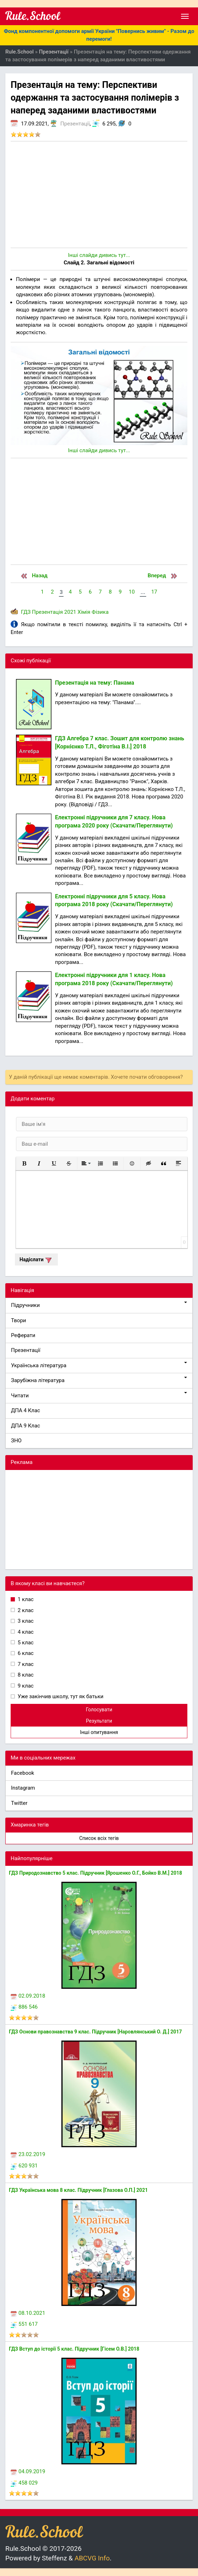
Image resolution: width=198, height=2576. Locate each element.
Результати (99, 1721)
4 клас (25, 1632)
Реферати (23, 1335)
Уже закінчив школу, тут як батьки (60, 1696)
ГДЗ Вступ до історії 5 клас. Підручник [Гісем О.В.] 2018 (74, 2349)
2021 (70, 612)
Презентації (75, 123)
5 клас (25, 1642)
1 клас (25, 1599)
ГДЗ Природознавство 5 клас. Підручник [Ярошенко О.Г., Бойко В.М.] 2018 (95, 1873)
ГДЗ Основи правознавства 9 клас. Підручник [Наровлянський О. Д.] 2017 (95, 2032)
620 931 (24, 2165)
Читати (99, 1395)
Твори (18, 1320)
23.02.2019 (28, 2154)
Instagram (23, 1788)
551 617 (24, 2324)
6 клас (25, 1653)
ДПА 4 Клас (25, 1410)
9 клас (25, 1686)
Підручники (99, 1305)
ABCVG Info (92, 2558)
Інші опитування (99, 1732)
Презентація (47, 612)
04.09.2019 (28, 2471)
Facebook (22, 1773)
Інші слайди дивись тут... (99, 255)
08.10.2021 (28, 2313)
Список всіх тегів (99, 1838)
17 (154, 592)
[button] (24, 1163)
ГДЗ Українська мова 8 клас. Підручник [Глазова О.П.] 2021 (78, 2190)
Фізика (100, 612)
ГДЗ (26, 612)
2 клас (25, 1610)
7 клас (25, 1664)
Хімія (84, 612)
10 (132, 592)
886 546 (24, 2007)
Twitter (19, 1803)
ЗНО (16, 1440)
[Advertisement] (99, 194)
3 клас (25, 1621)
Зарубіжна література (99, 1380)
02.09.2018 (28, 1996)
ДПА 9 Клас (25, 1425)
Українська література (99, 1365)
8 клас (25, 1675)
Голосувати (99, 1709)
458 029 (24, 2483)
